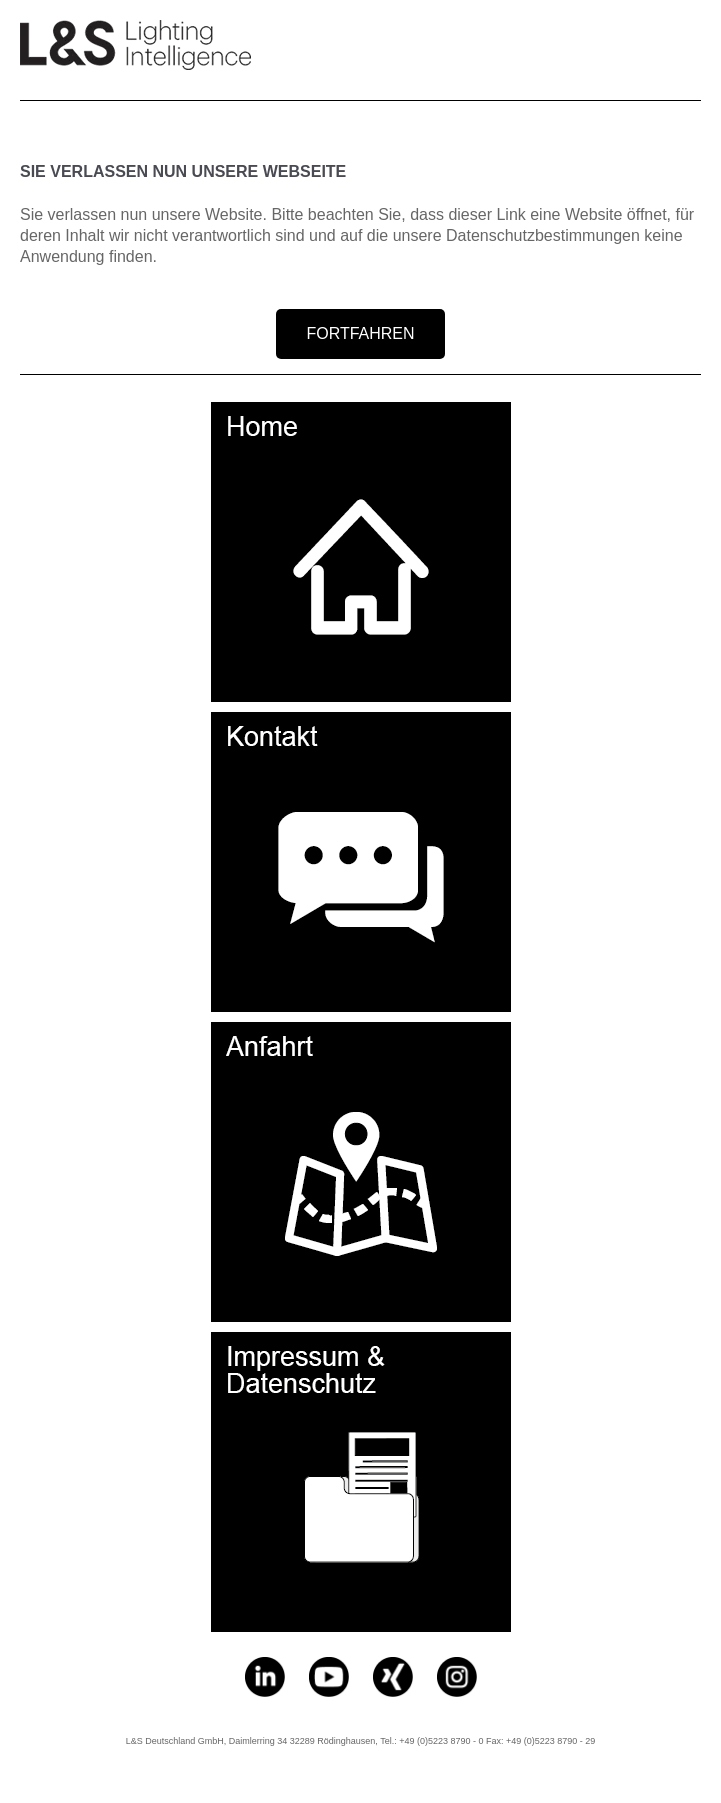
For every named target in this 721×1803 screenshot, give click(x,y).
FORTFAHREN (360, 333)
